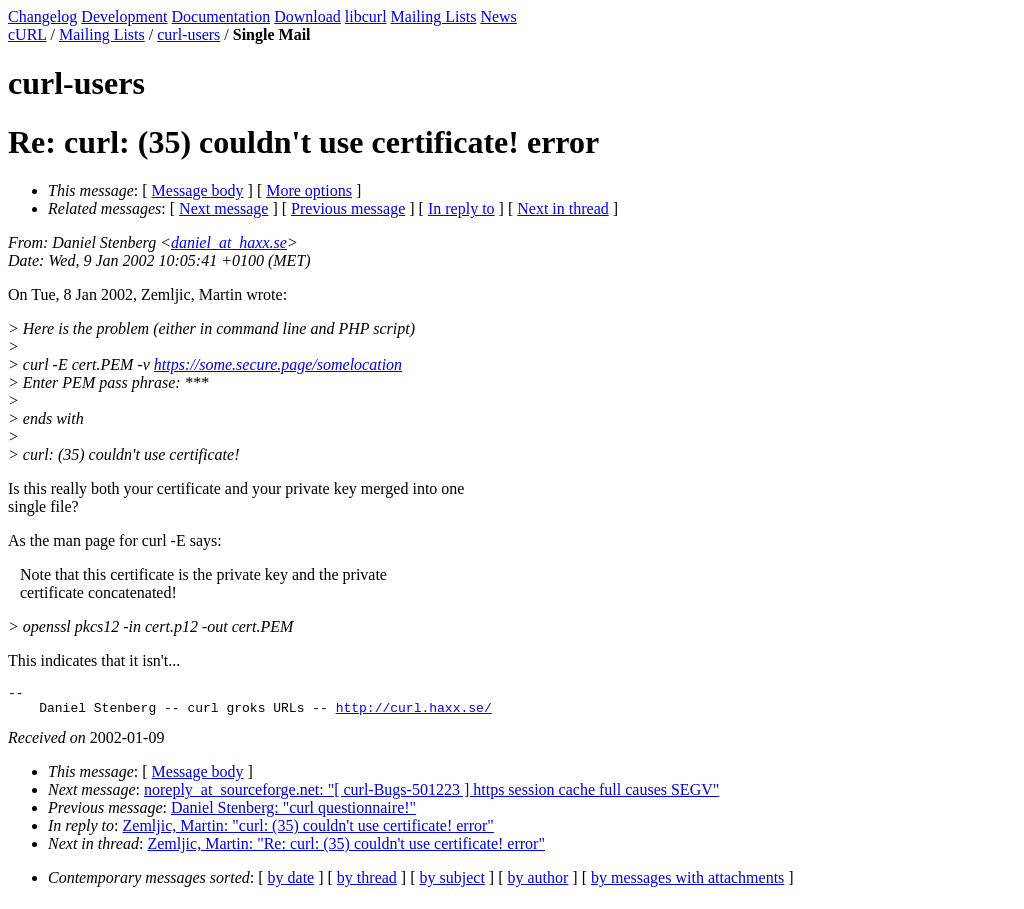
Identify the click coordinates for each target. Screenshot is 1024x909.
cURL (27, 34)
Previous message (348, 208)
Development (124, 16)
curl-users (188, 34)
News (498, 16)
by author (537, 883)
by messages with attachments (687, 883)
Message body (198, 190)
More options (309, 190)
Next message (223, 208)
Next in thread (563, 208)
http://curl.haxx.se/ (414, 713)
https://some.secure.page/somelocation (278, 364)
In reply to (461, 208)
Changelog (42, 16)
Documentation (221, 16)
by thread (367, 883)
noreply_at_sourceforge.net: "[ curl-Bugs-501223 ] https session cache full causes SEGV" (431, 795)
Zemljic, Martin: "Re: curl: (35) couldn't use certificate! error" (346, 849)
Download (307, 16)
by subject (452, 883)
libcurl (366, 16)
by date (291, 883)
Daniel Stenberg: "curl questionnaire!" (293, 813)
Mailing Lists (434, 16)
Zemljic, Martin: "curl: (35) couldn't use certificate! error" (308, 831)
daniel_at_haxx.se (229, 242)
